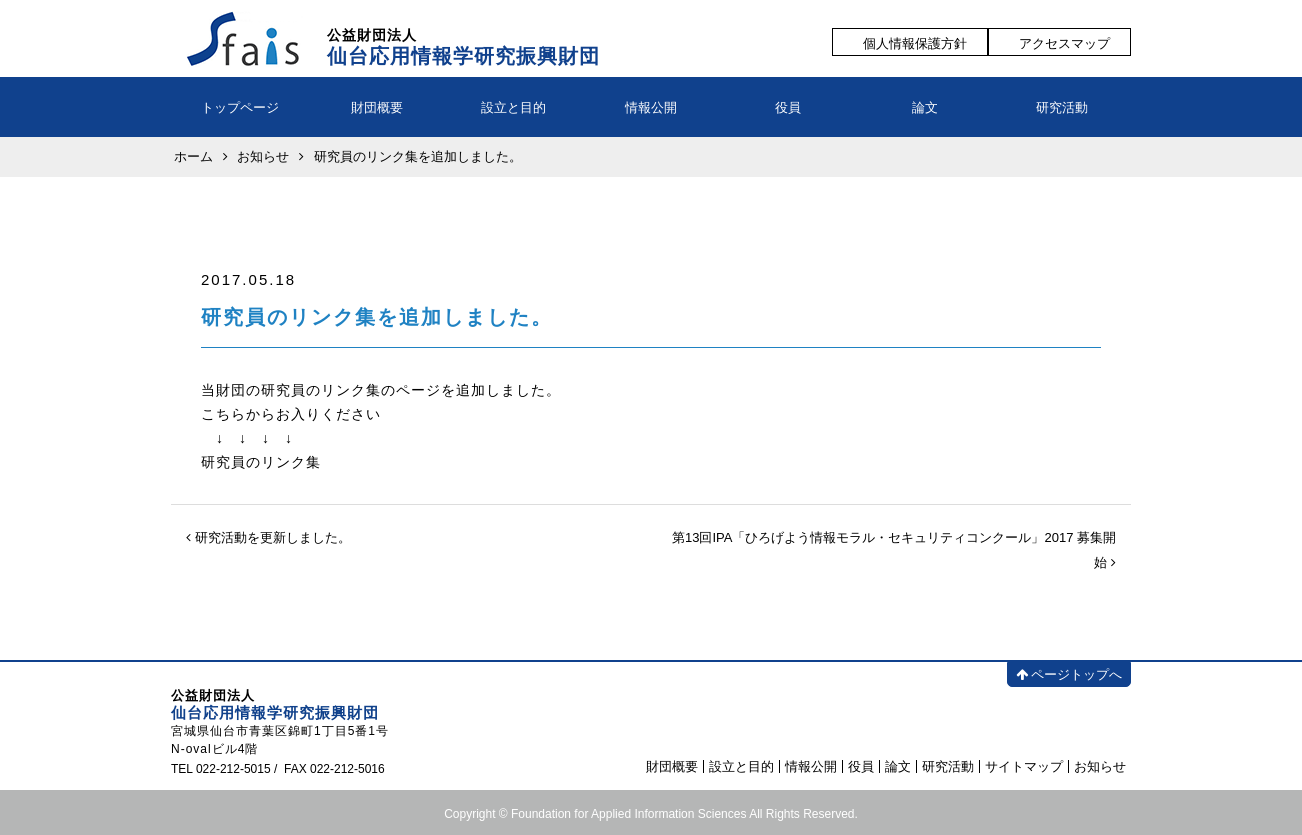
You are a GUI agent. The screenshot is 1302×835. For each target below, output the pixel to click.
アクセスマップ (1064, 43)
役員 (788, 107)
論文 (925, 107)
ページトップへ (1069, 674)
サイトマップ (1024, 766)
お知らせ (1100, 766)
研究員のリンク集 (261, 462)
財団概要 (377, 107)
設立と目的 (513, 107)
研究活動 (1062, 107)
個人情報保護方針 (915, 43)
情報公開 (651, 107)
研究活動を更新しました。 (268, 537)
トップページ (240, 107)
